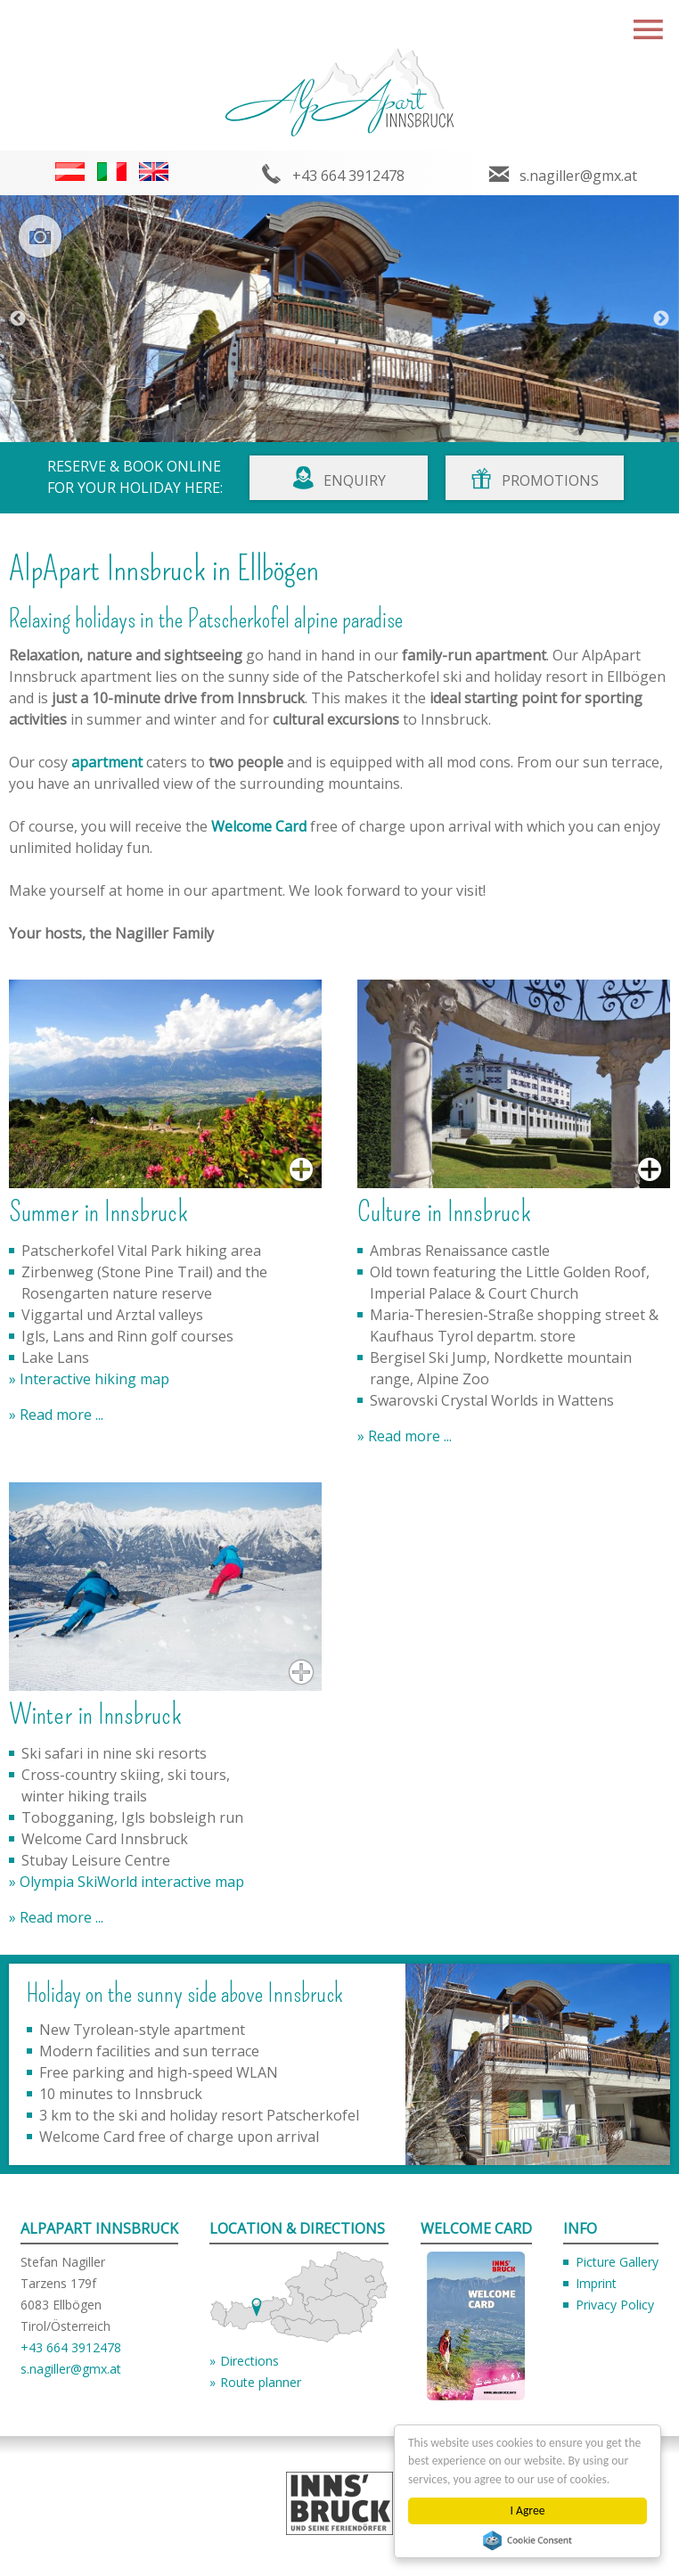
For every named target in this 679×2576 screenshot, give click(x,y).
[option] (339, 318)
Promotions (550, 480)
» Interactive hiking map (89, 1379)
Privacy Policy (615, 2304)
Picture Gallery (617, 2261)
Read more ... (59, 1414)
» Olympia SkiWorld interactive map (126, 1881)
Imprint (596, 2283)
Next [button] (661, 319)
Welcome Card (259, 826)
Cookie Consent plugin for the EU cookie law (527, 2540)
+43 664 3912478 (348, 175)
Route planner (260, 2382)
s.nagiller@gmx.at (578, 175)
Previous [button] (18, 319)
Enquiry (354, 480)
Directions (249, 2360)
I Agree (528, 2510)
